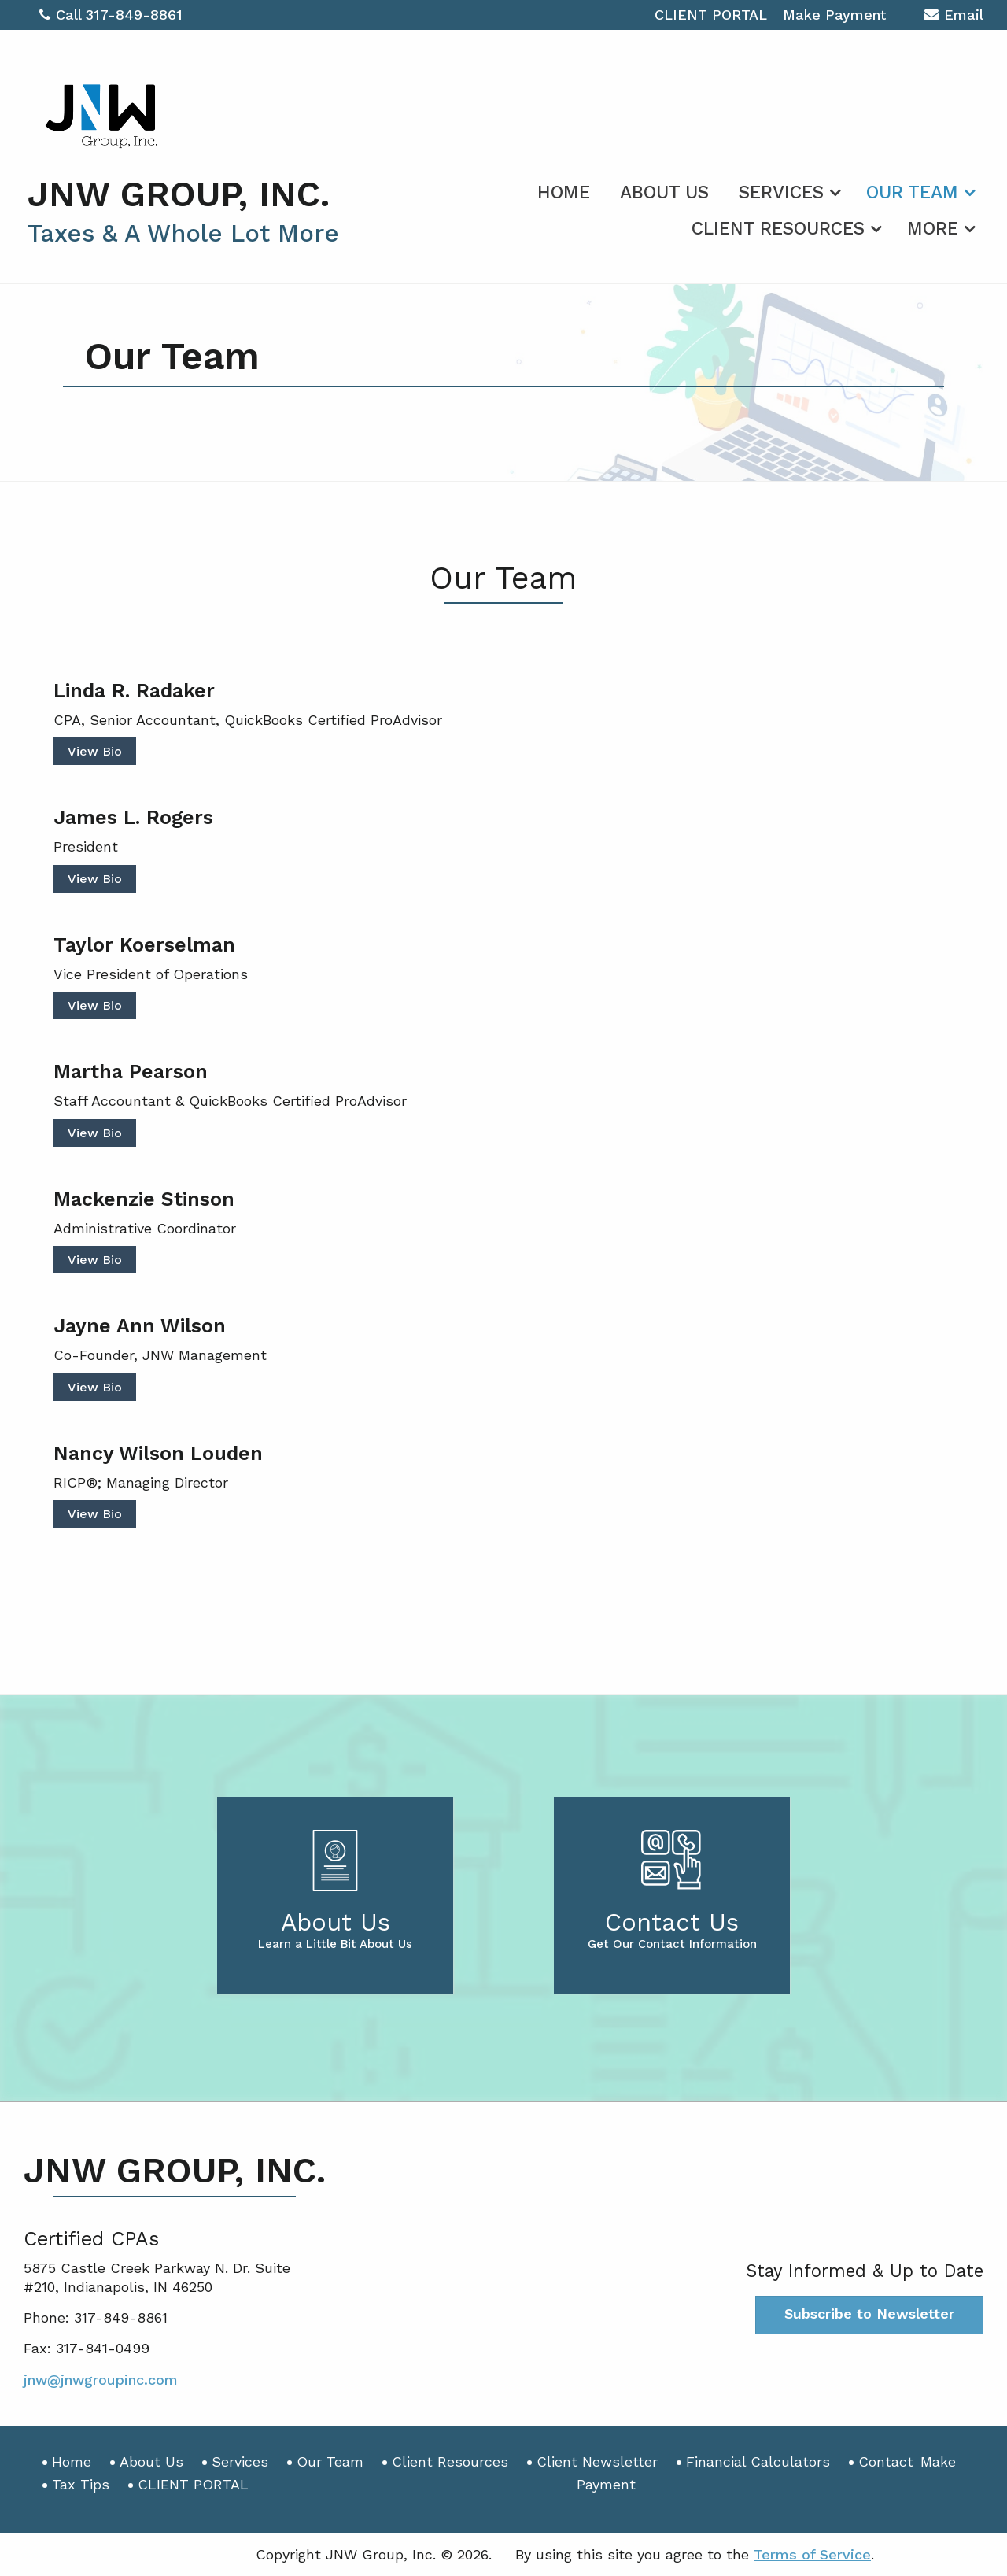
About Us (664, 192)
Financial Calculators (758, 2461)
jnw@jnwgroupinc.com (101, 2379)
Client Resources (778, 228)
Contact (885, 2461)
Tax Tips (80, 2484)
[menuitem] (564, 190)
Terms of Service (812, 2554)
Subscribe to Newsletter (869, 2313)
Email (953, 17)
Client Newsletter (597, 2461)
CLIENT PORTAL (711, 14)
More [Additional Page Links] (932, 228)
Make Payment (834, 14)
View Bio (95, 751)
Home (563, 192)
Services (781, 192)
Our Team (912, 192)
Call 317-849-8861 (111, 14)
